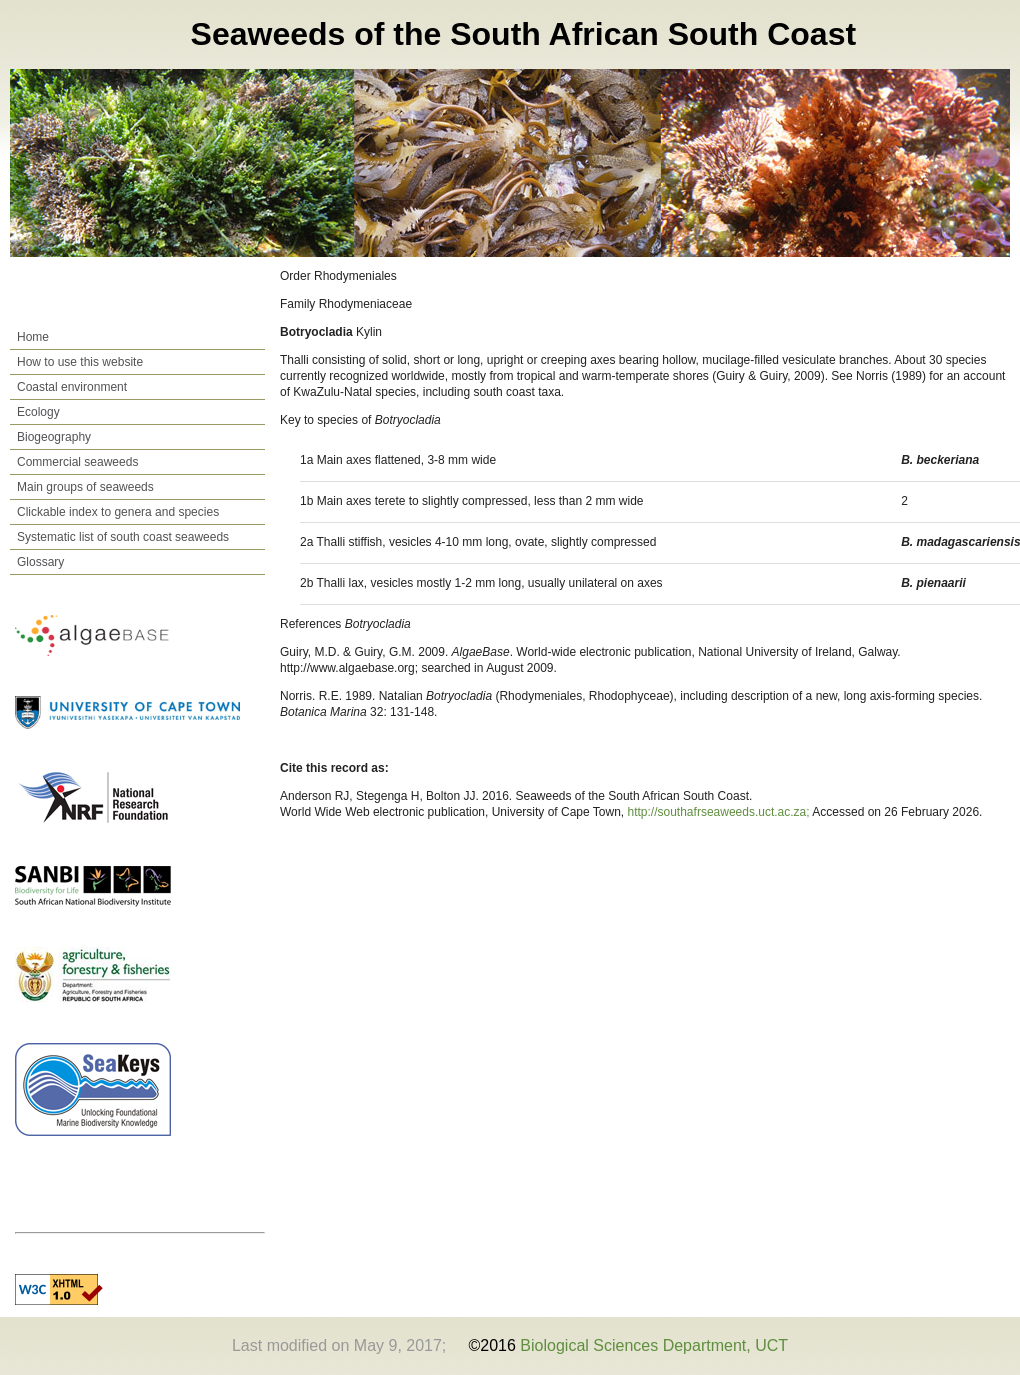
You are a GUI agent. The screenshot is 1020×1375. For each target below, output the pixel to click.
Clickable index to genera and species (118, 512)
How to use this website (80, 362)
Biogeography (54, 437)
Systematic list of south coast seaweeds (123, 537)
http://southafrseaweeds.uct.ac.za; (720, 812)
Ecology (38, 412)
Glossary (40, 562)
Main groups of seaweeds (85, 487)
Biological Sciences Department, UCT (654, 1345)
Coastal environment (72, 387)
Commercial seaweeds (77, 462)
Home (33, 337)
